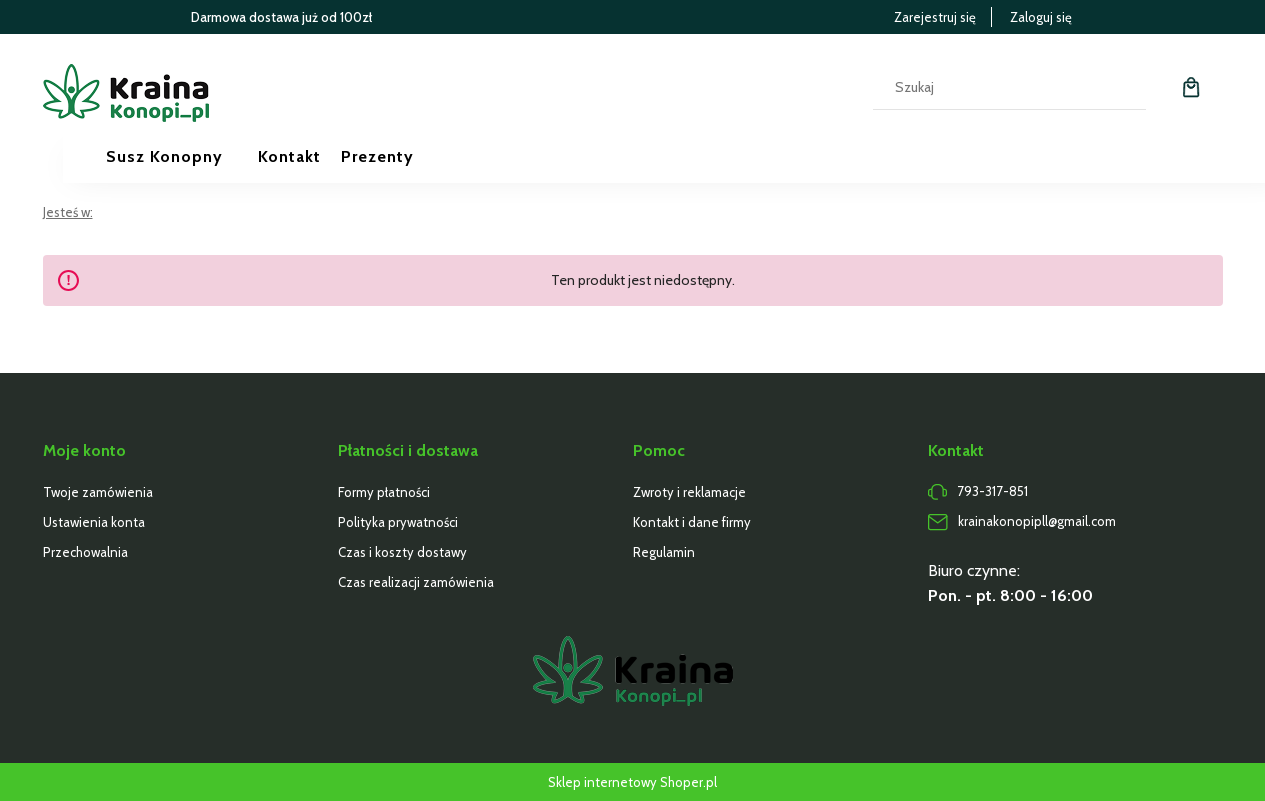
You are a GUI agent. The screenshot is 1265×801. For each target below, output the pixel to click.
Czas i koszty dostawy (402, 552)
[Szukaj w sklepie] (990, 87)
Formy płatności (384, 492)
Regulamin (664, 552)
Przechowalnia (85, 552)
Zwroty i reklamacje (689, 492)
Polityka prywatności (398, 522)
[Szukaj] (1123, 87)
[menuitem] (182, 157)
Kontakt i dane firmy (692, 522)
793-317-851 (992, 491)
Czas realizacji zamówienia (416, 582)
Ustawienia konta (94, 522)
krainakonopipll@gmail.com (1037, 521)
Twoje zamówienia (98, 492)
